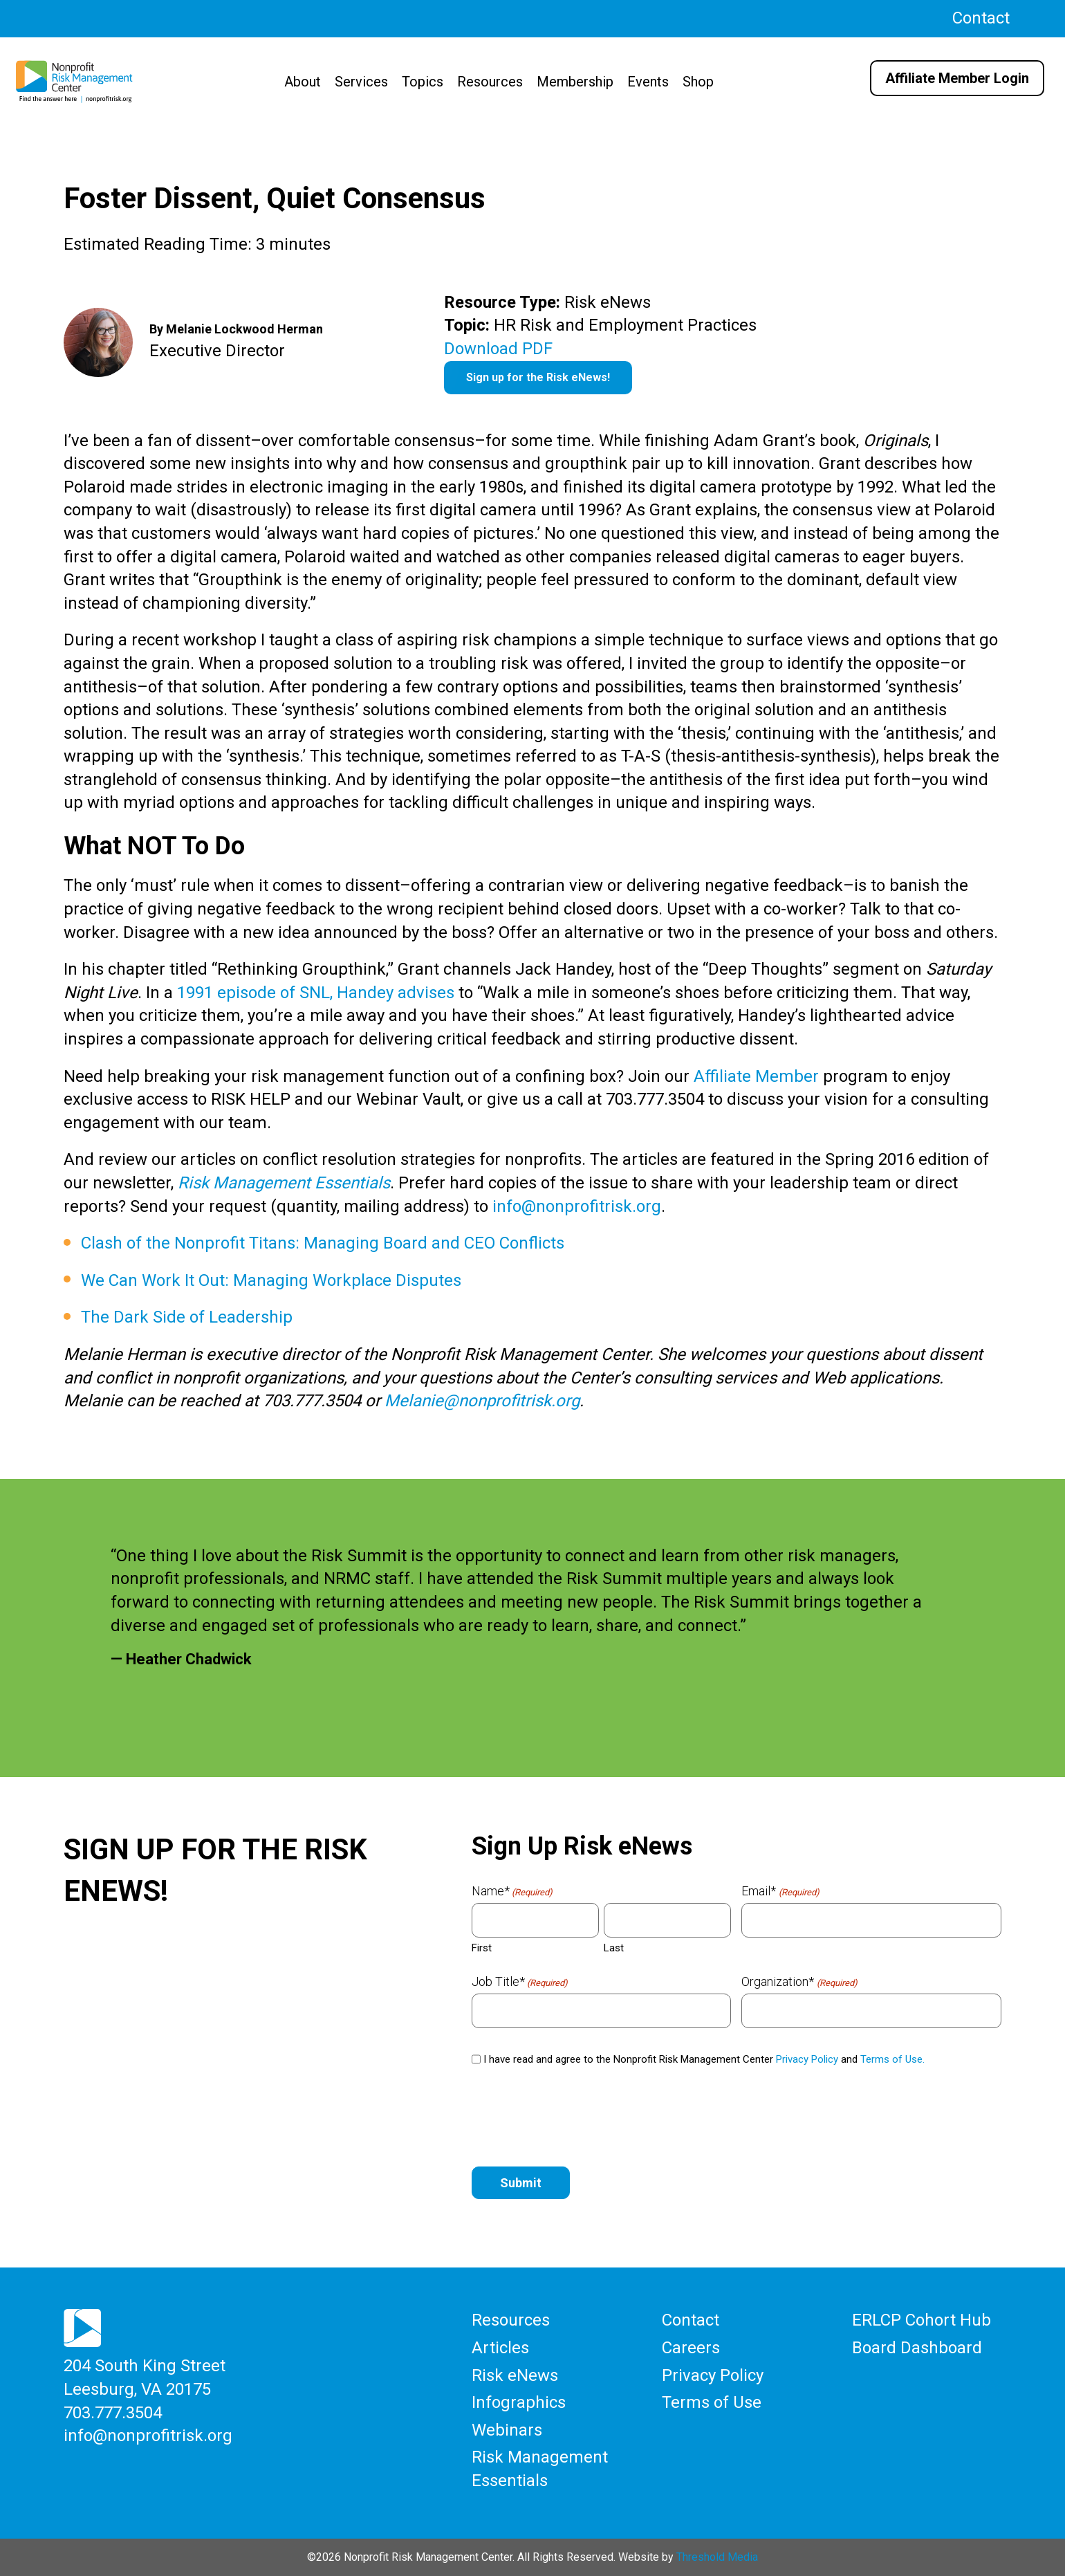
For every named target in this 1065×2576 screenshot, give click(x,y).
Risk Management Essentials (284, 1183)
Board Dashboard (917, 2347)
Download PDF (498, 348)
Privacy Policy (807, 2059)
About (302, 81)
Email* (780, 1891)
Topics (422, 81)
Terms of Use (711, 2402)
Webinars (507, 2430)
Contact (981, 18)
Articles (500, 2347)
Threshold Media (717, 2556)
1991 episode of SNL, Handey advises (315, 992)
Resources (490, 81)
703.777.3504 (113, 2412)
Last (614, 1948)
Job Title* (520, 1981)
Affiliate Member (756, 1076)
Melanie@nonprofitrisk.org (482, 1400)
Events (648, 81)
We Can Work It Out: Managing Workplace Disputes (271, 1280)
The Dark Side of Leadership (187, 1317)
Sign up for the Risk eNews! (538, 377)
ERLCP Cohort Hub (921, 2320)
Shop (698, 81)
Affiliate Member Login (957, 78)
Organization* (799, 1981)
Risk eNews (515, 2374)
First (482, 1948)
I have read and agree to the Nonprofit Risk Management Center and (704, 2059)
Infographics (519, 2402)
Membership (575, 81)
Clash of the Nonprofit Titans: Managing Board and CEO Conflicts (322, 1243)
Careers (691, 2347)
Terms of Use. (892, 2059)
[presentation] (577, 2117)
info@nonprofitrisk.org (576, 1206)
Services (361, 81)
